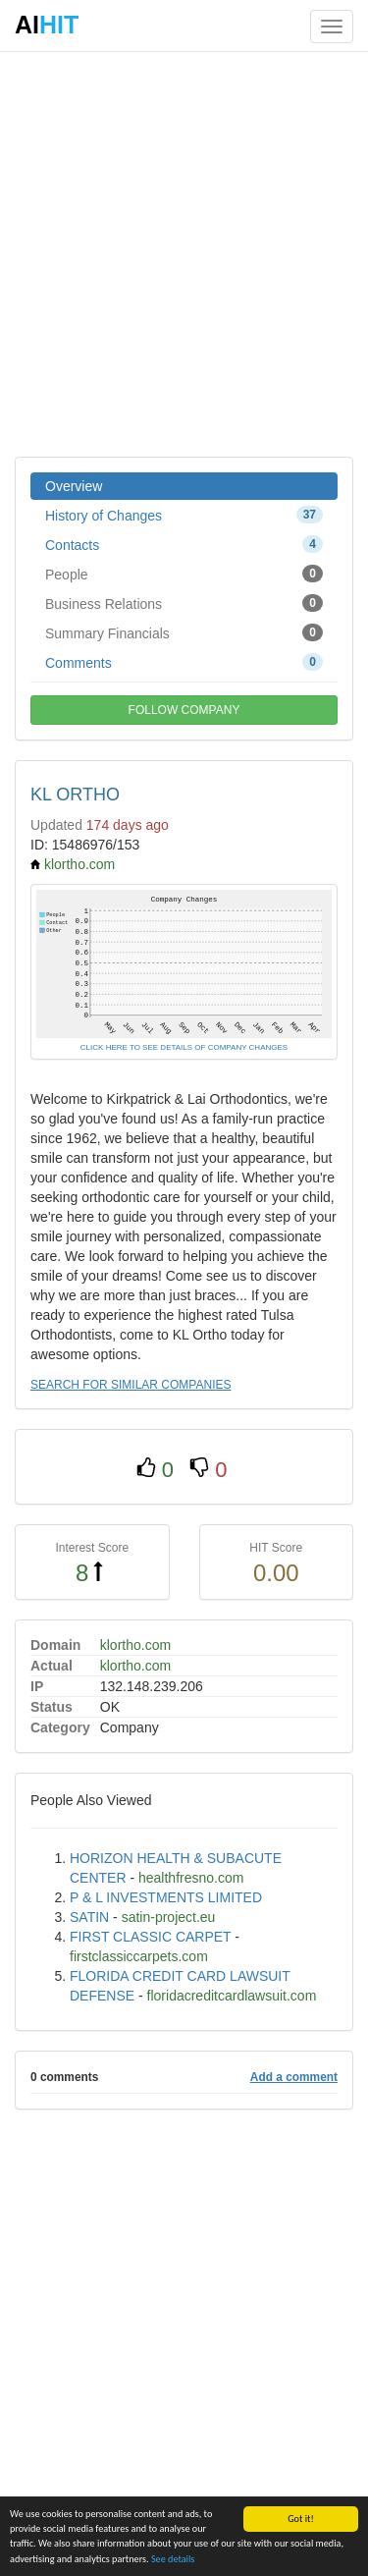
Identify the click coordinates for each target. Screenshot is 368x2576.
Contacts (184, 544)
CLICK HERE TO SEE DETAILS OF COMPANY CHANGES (184, 1047)
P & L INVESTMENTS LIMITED (166, 1897)
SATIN (89, 1917)
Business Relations (184, 603)
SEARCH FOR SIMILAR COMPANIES (130, 1385)
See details (172, 2559)
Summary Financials (184, 632)
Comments (184, 662)
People (184, 573)
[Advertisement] (184, 253)
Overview (73, 486)
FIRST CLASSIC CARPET (150, 1937)
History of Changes (184, 514)
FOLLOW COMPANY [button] (184, 710)
